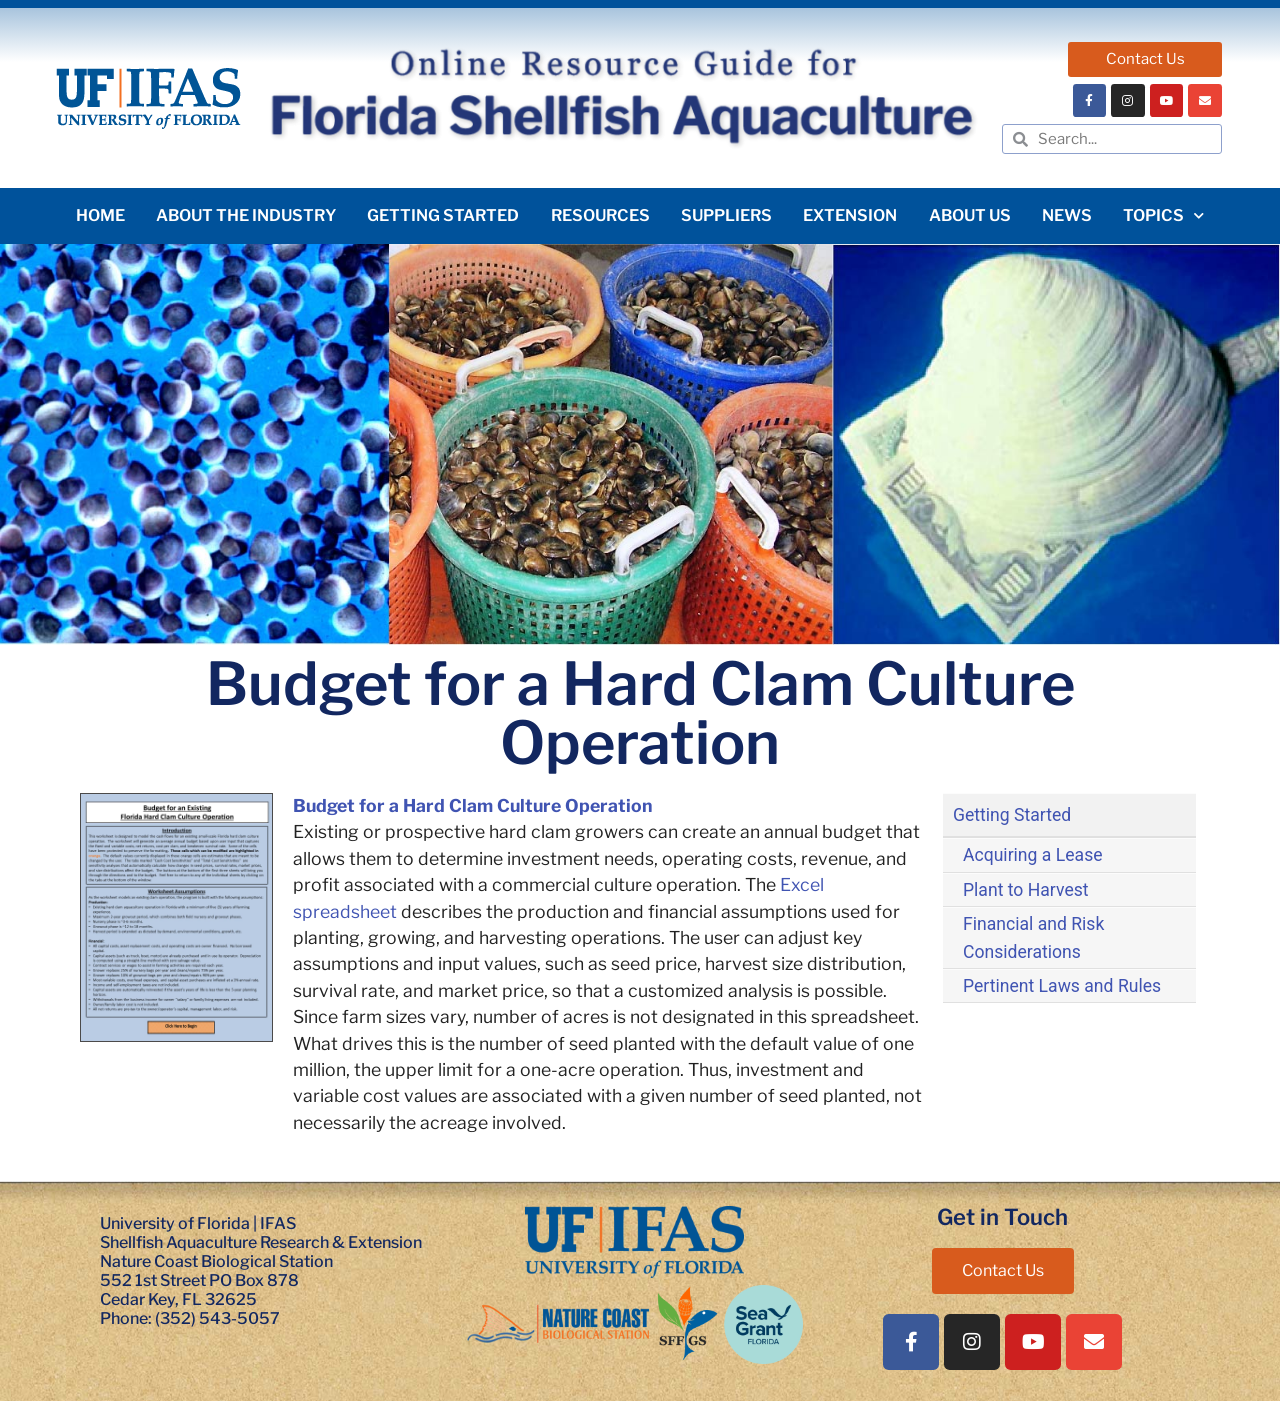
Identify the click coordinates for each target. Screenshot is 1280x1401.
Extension (850, 215)
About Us (970, 215)
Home (100, 215)
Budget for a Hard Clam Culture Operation (472, 805)
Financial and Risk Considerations (1033, 938)
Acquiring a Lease (1033, 855)
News (1067, 215)
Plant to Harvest (1026, 890)
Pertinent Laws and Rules (1062, 986)
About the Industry (246, 215)
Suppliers (726, 215)
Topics (1163, 215)
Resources (600, 215)
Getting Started (443, 215)
